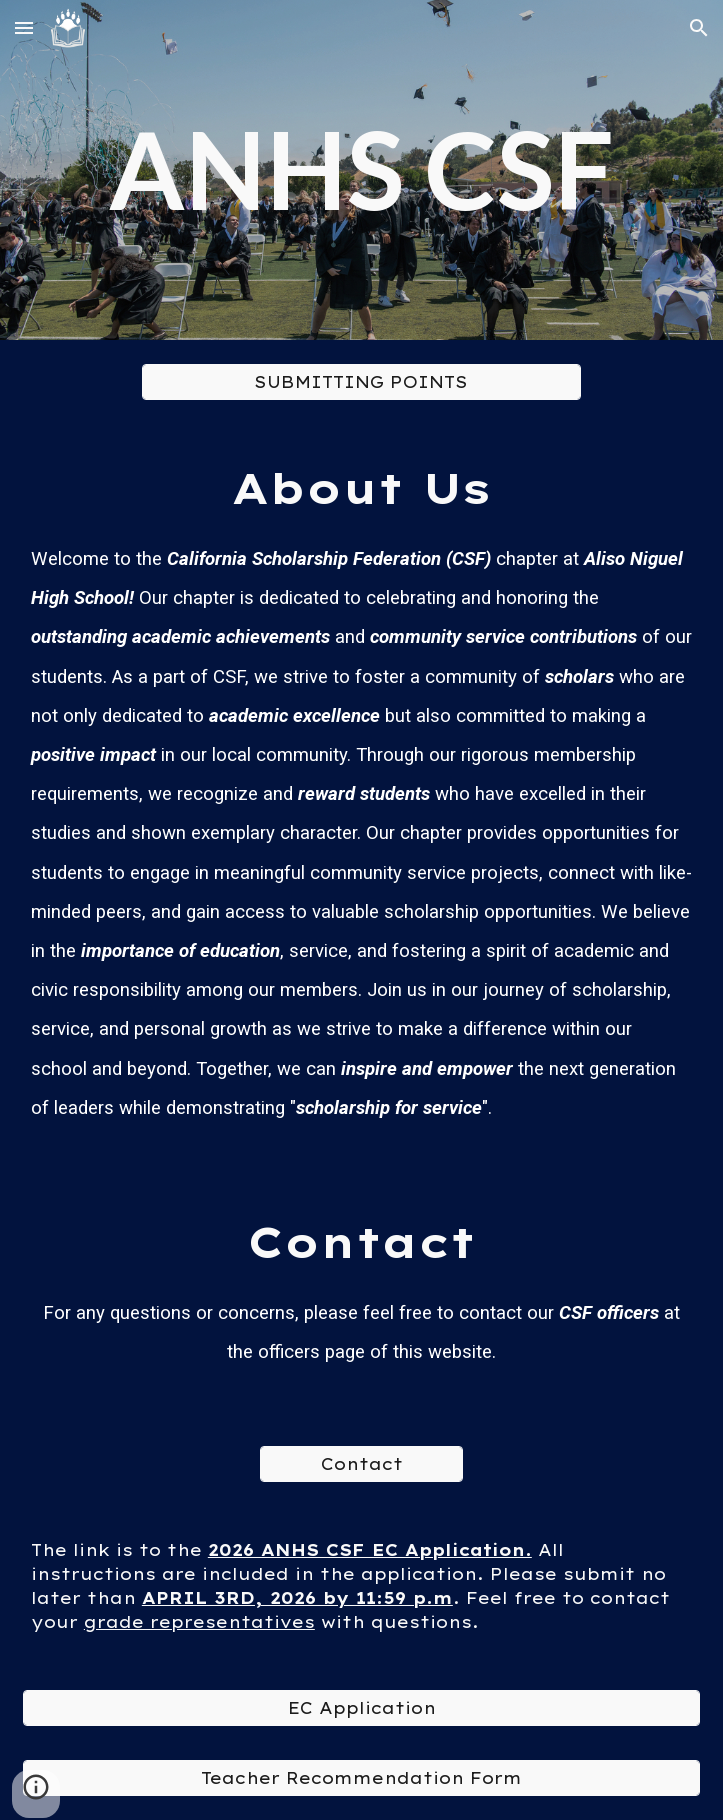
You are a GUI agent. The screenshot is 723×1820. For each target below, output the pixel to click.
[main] (361, 169)
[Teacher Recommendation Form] (361, 1778)
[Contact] (361, 1464)
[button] (24, 27)
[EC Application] (361, 1708)
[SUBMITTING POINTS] (362, 382)
